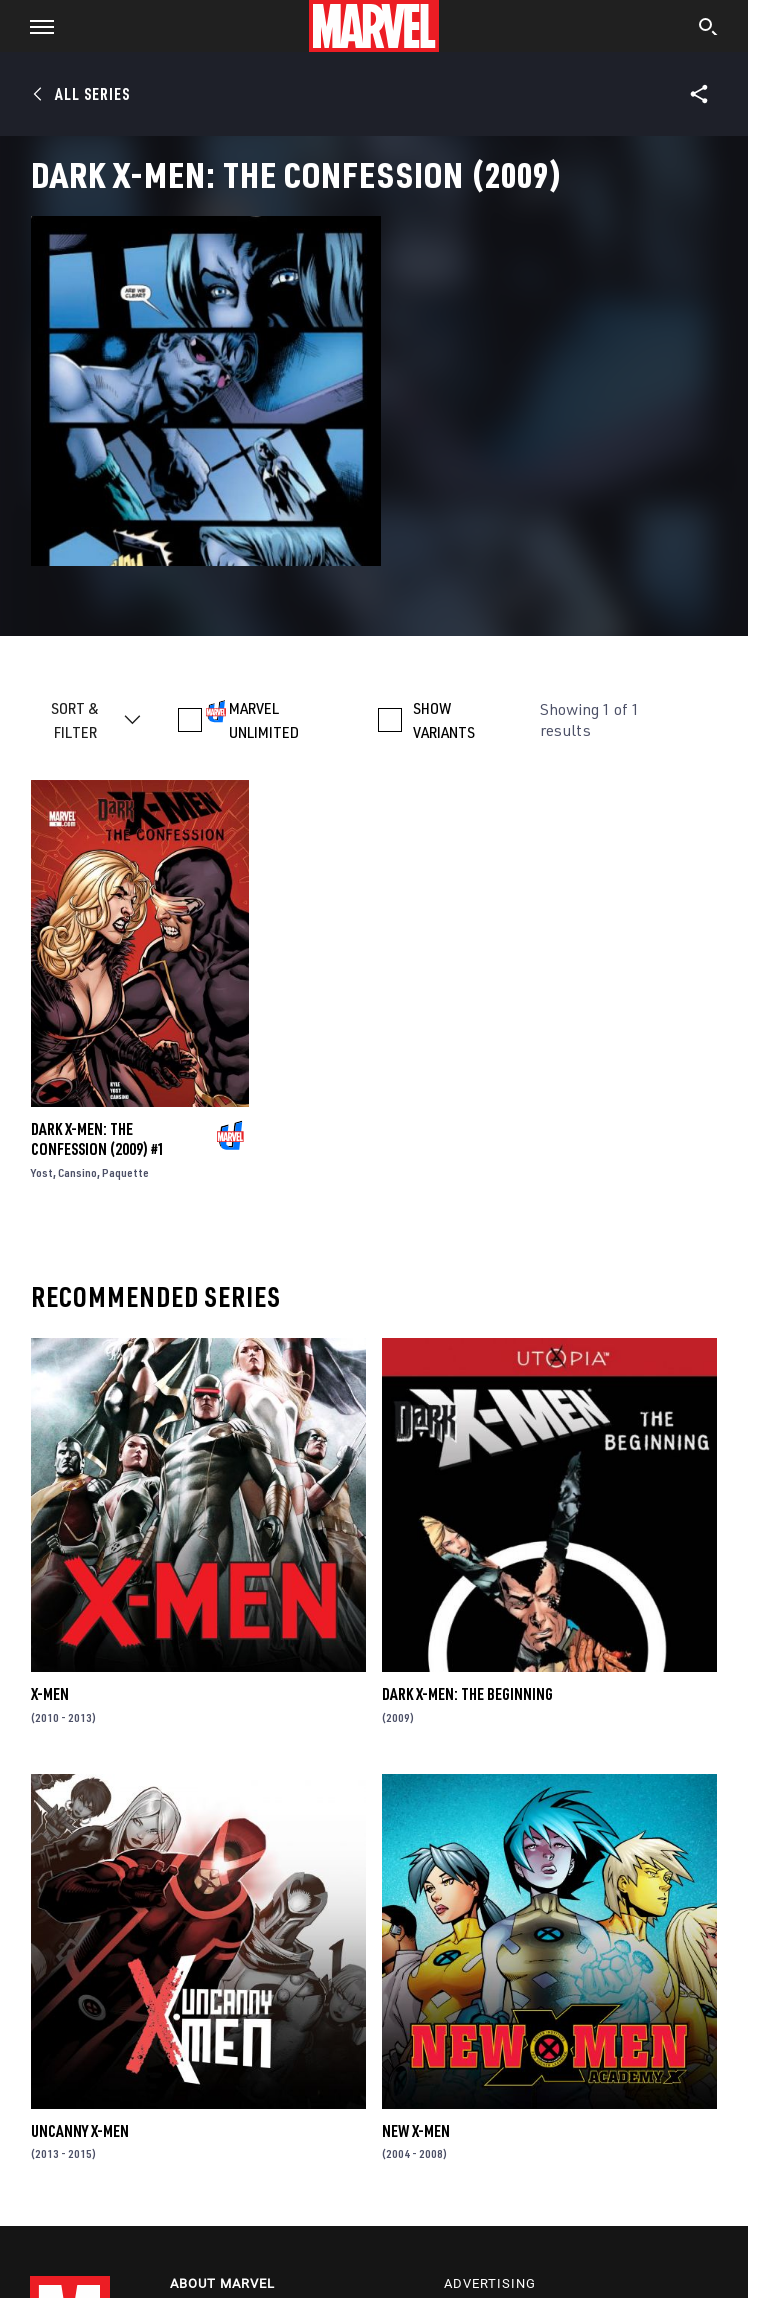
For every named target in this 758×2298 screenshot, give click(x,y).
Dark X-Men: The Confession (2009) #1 (98, 1139)
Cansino (77, 1172)
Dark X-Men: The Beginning (467, 1694)
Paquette (125, 1172)
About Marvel (222, 2283)
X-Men (50, 1694)
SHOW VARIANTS (444, 720)
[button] (34, 26)
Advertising (490, 2283)
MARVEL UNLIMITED (264, 720)
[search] (708, 29)
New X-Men (416, 2131)
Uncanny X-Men (80, 2131)
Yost (42, 1172)
